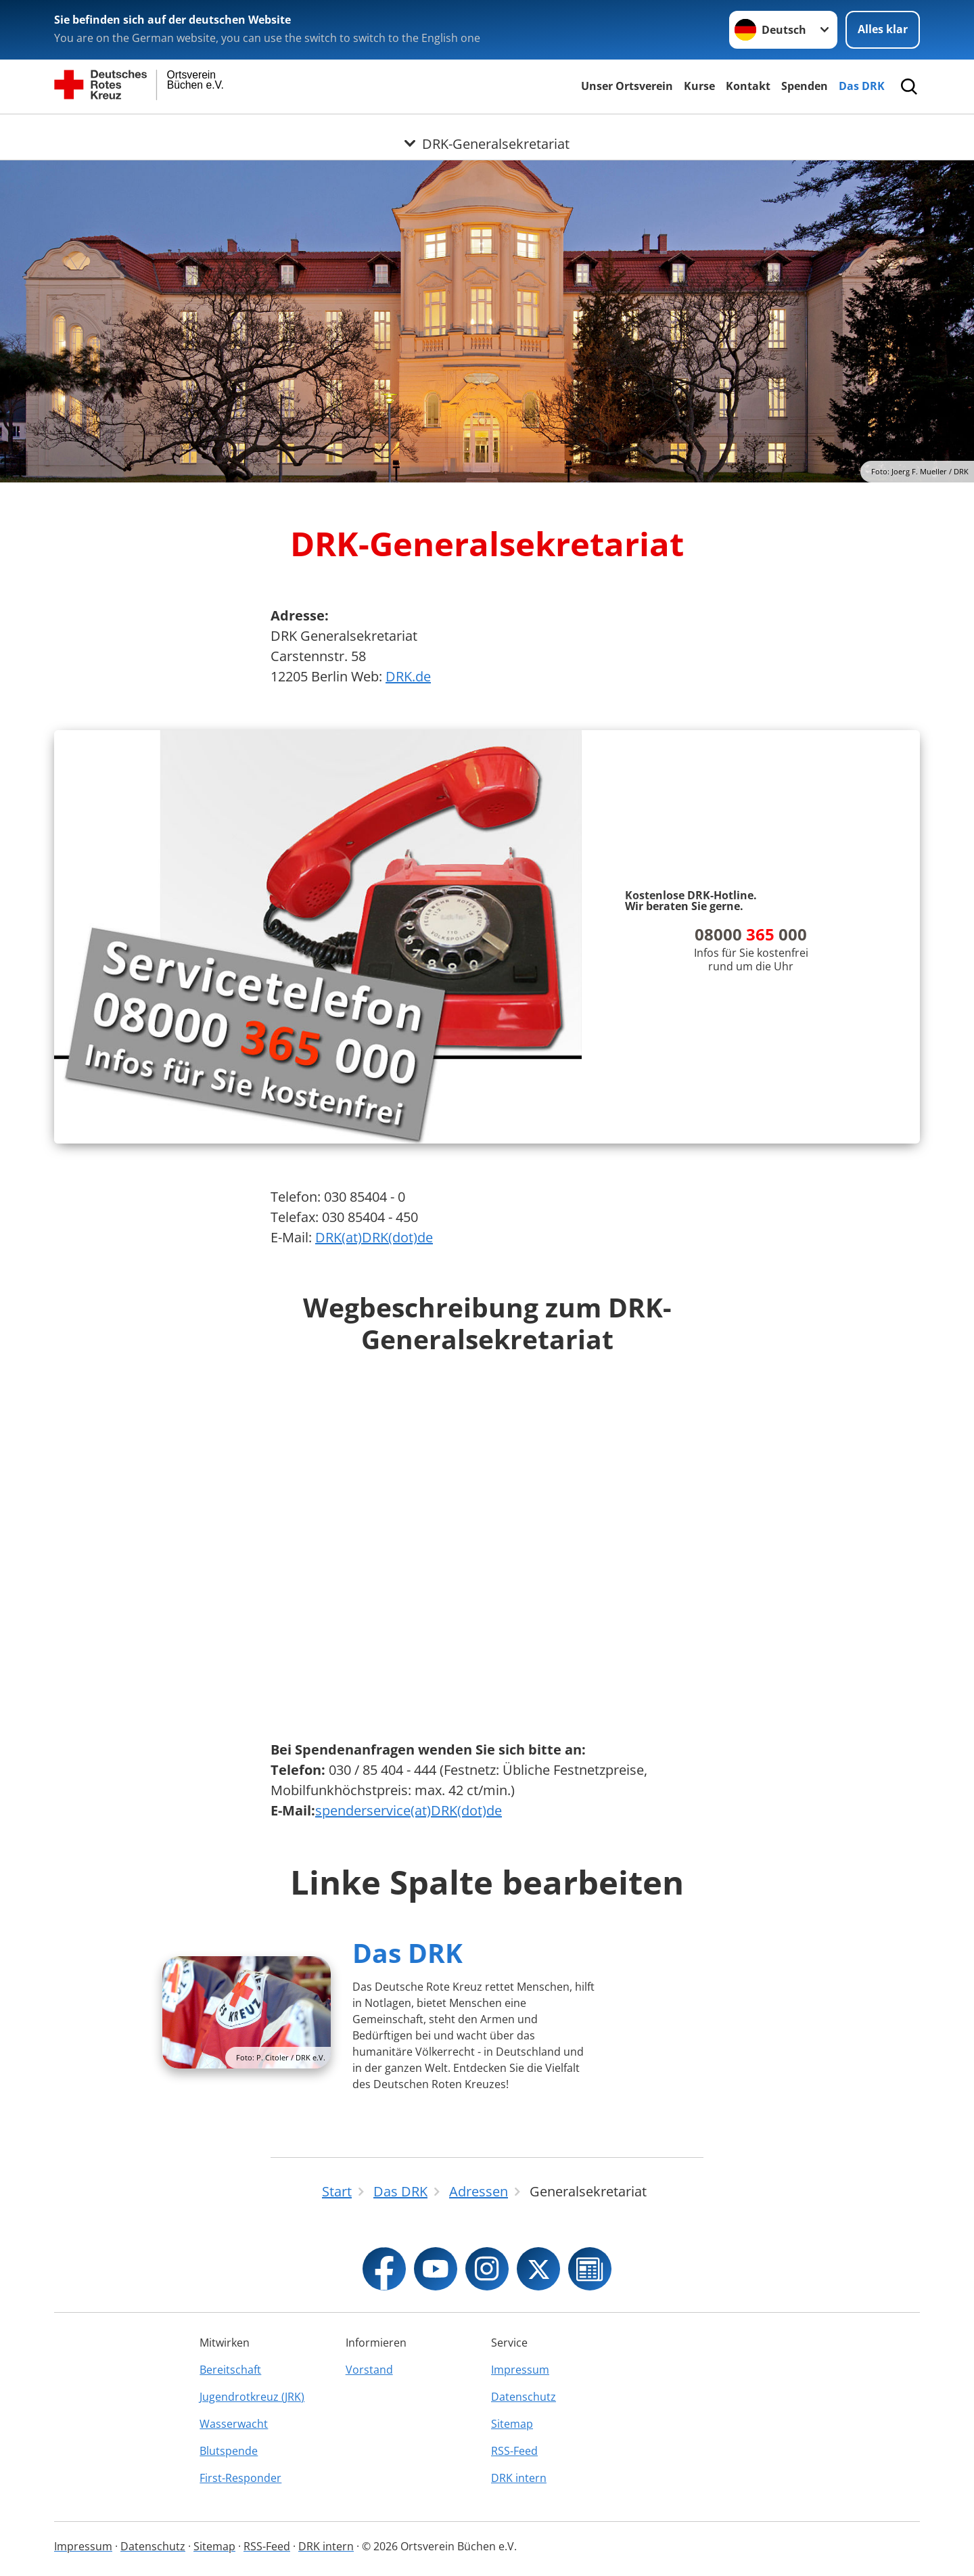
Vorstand (369, 2369)
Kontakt (748, 85)
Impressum (520, 2369)
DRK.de (408, 676)
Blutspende (229, 2450)
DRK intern (519, 2477)
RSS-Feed (514, 2450)
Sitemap (512, 2423)
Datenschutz (523, 2396)
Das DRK (862, 85)
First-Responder (240, 2477)
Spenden (804, 85)
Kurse (699, 85)
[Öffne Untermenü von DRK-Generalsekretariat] (487, 130)
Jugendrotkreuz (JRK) (252, 2396)
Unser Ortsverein (627, 85)
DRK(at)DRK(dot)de (374, 1237)
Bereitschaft (230, 2369)
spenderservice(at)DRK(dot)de (408, 1810)
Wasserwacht (234, 2423)
